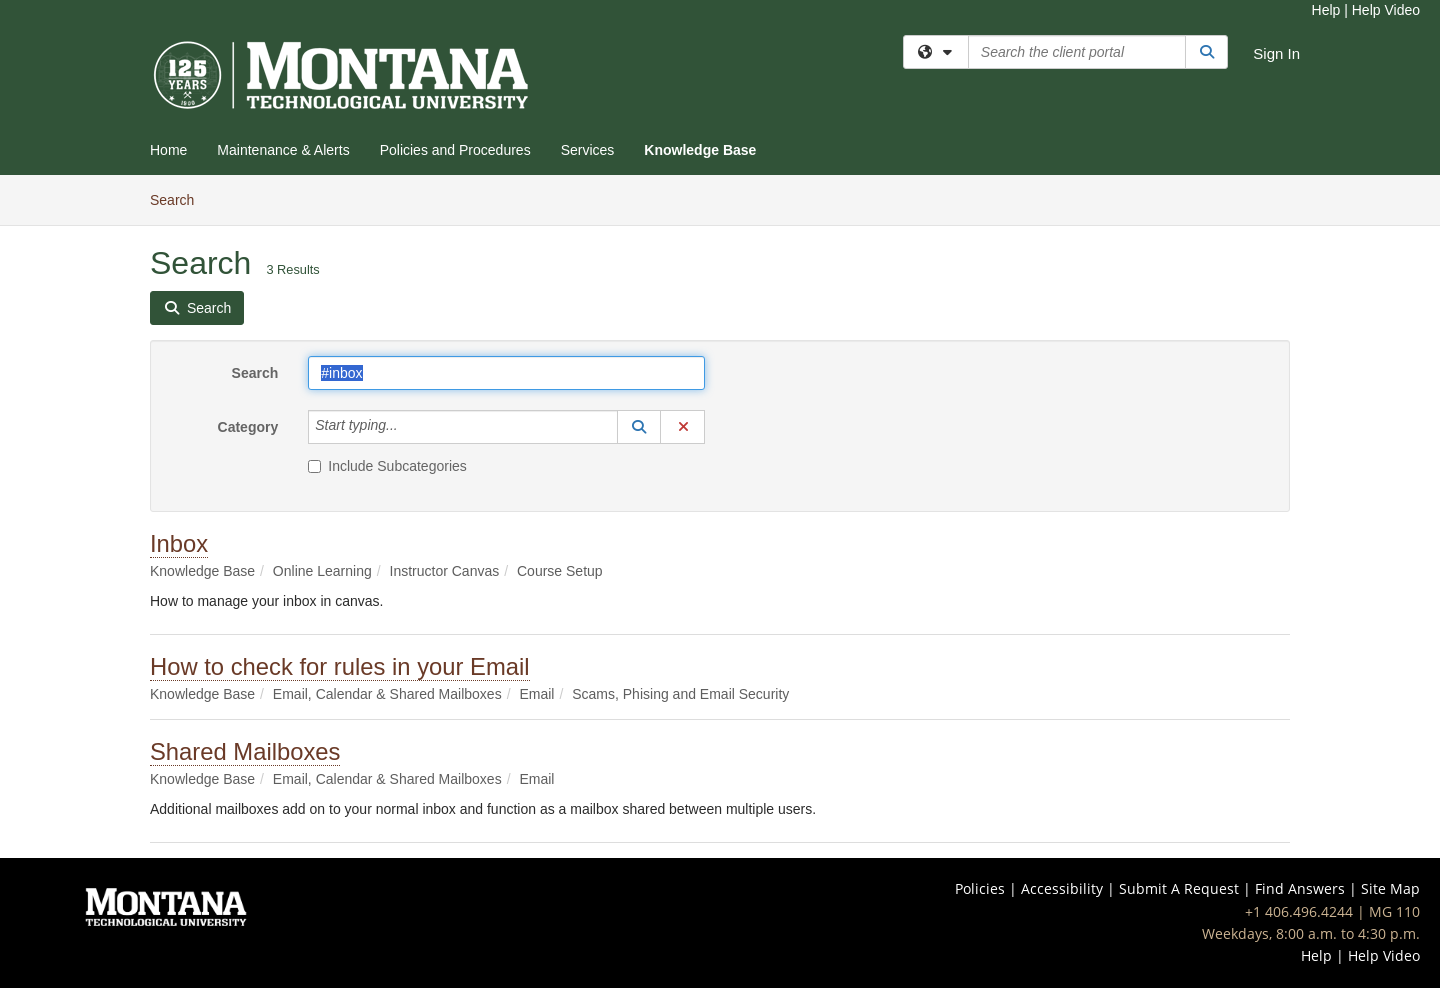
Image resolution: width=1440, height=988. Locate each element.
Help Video (1386, 10)
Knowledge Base (700, 150)
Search (179, 198)
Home (168, 150)
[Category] (409, 427)
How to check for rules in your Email (340, 666)
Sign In (1276, 53)
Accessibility (1062, 888)
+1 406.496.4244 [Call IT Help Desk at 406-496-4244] (1299, 911)
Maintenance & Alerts (283, 150)
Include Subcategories (387, 466)
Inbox (179, 543)
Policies (980, 888)
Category (248, 427)
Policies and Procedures (455, 150)
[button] (639, 427)
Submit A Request (1179, 888)
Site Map (1390, 888)
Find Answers (1300, 888)
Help (1326, 10)
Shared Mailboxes (245, 751)
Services (588, 150)
